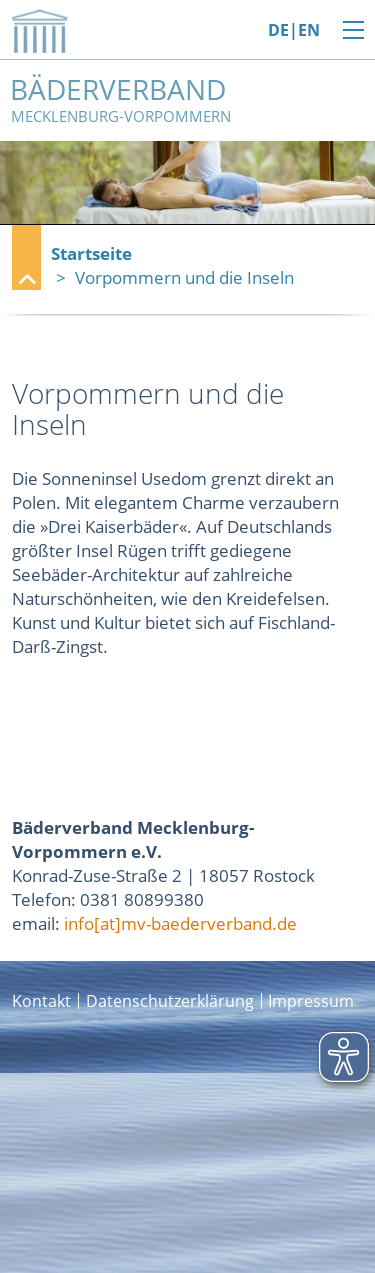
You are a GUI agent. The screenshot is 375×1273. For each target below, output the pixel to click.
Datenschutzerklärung (170, 1001)
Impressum (311, 1001)
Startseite (91, 253)
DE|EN (294, 30)
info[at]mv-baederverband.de (180, 923)
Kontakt (41, 1001)
